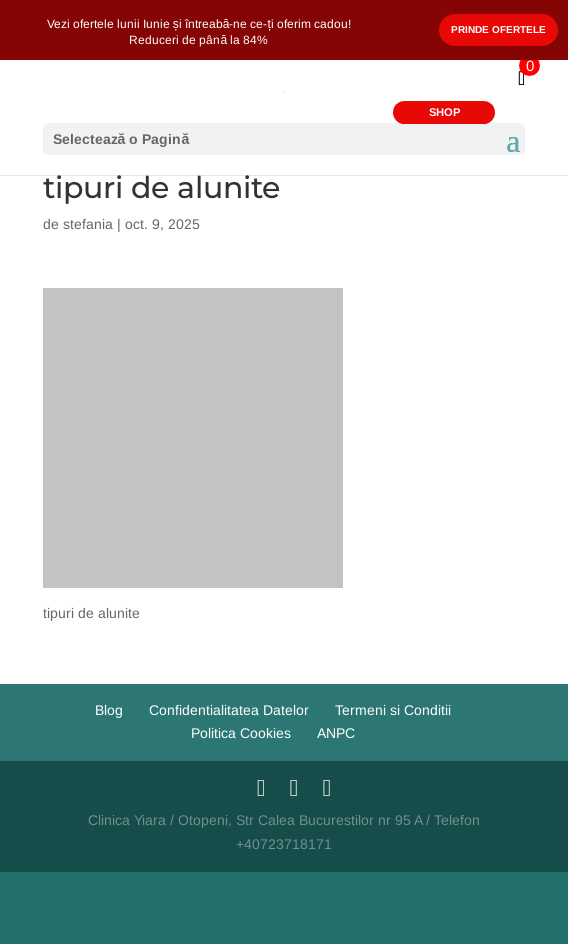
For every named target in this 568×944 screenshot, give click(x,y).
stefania (88, 224)
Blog (109, 710)
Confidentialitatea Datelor (229, 710)
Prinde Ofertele (498, 29)
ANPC (336, 733)
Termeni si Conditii (393, 710)
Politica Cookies (241, 733)
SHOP (444, 112)
